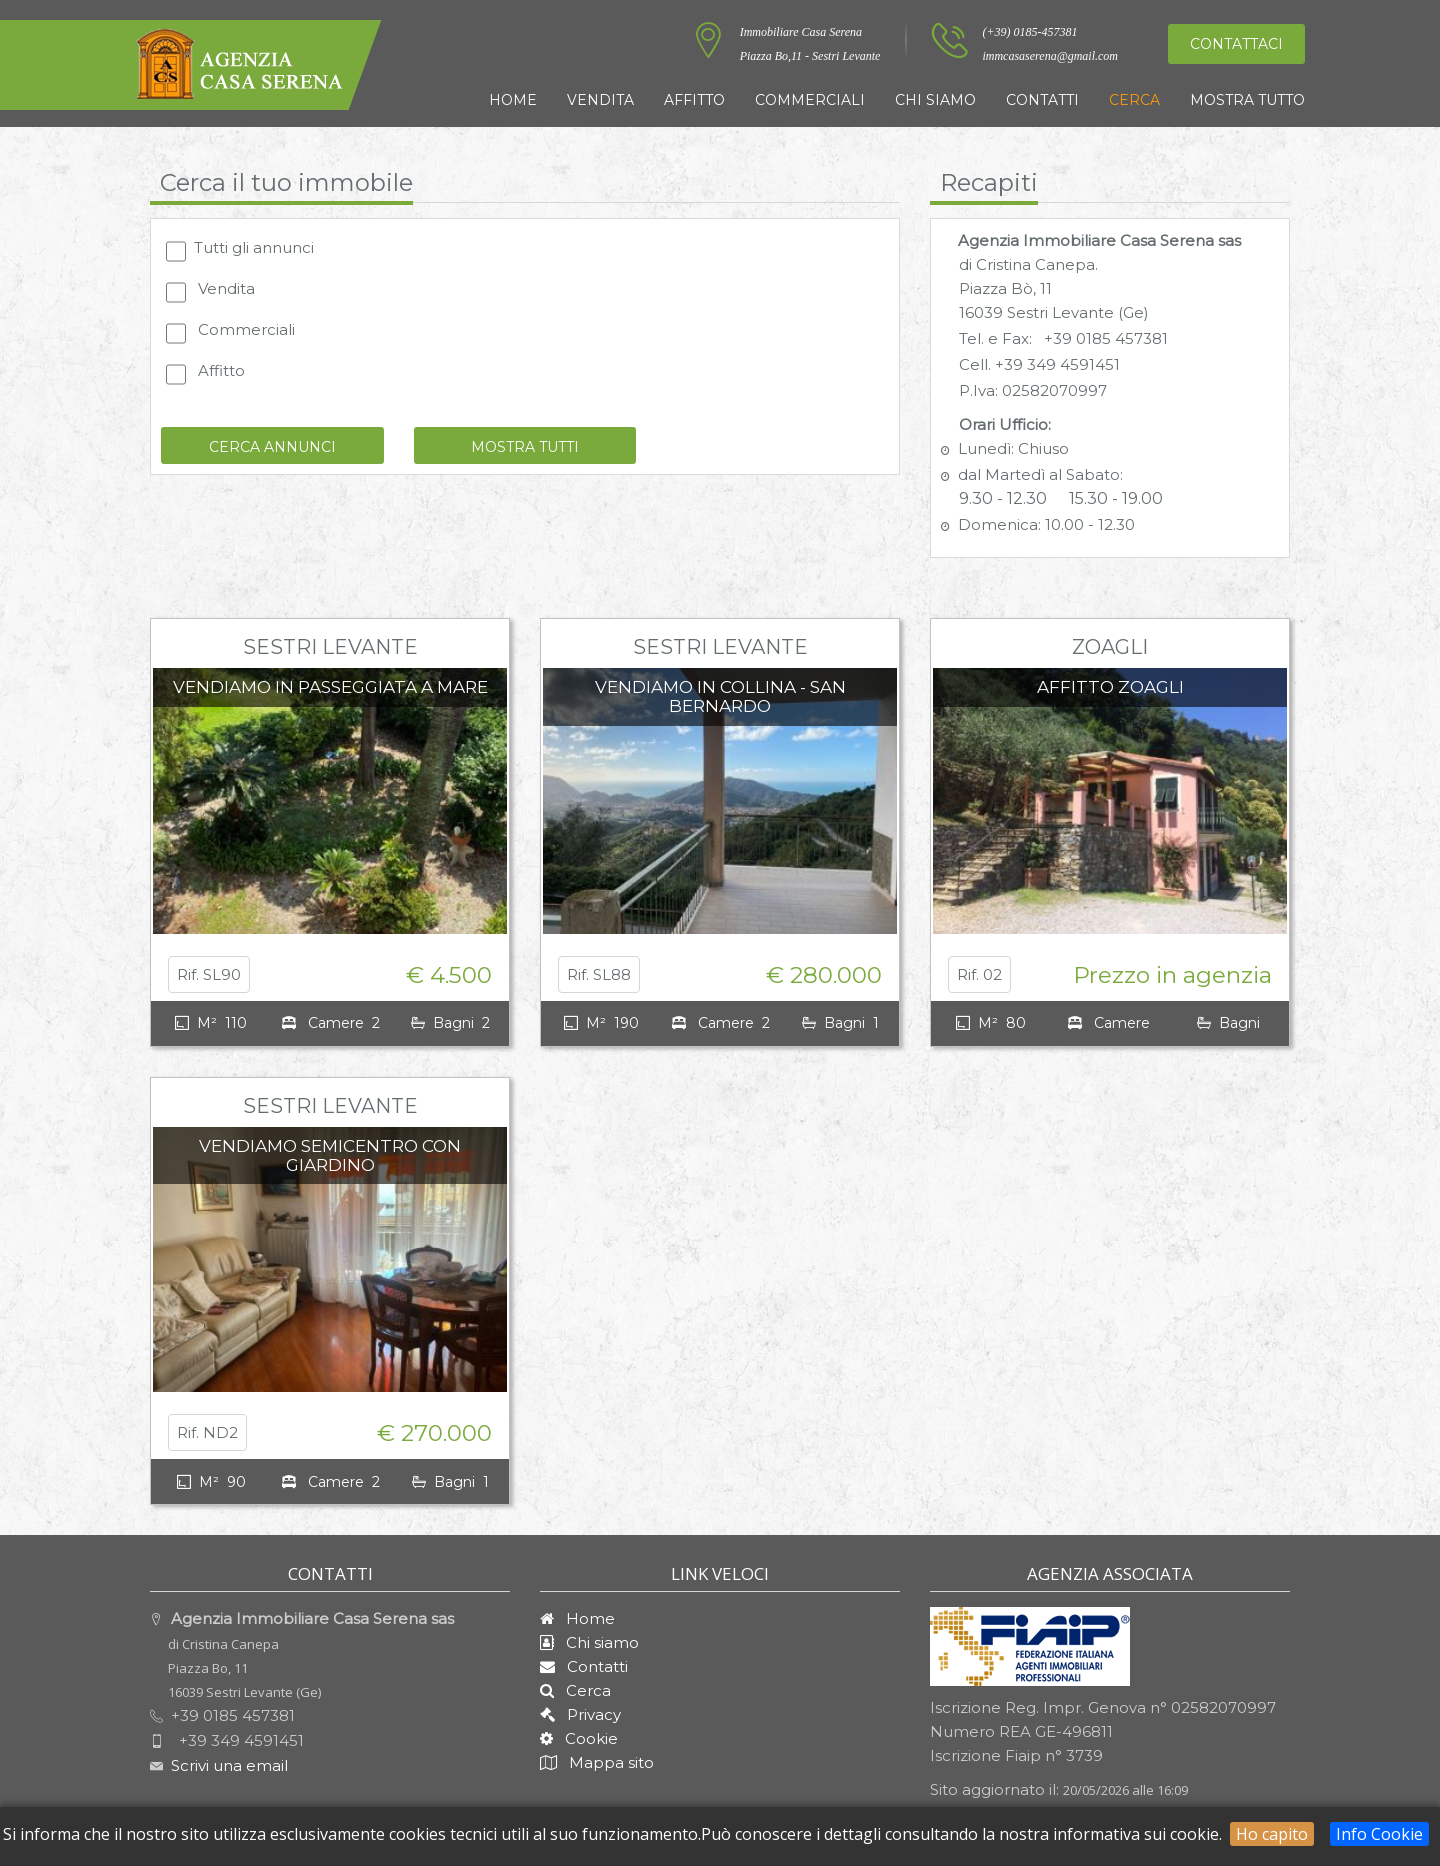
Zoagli (1110, 647)
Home (513, 100)
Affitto (694, 100)
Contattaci (1236, 44)
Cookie (585, 1738)
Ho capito (1272, 1834)
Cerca (1134, 100)
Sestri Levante (330, 647)
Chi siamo (935, 100)
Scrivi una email (229, 1765)
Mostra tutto (1247, 100)
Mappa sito (609, 1762)
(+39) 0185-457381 (1029, 32)
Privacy (588, 1714)
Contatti (1042, 100)
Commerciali (810, 100)
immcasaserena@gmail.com (1050, 56)
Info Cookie (1379, 1834)
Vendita (600, 100)
